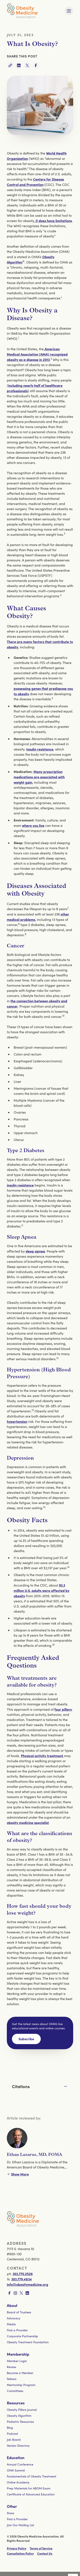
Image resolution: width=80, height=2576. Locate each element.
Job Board (14, 2440)
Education (15, 2457)
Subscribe (26, 2038)
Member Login (17, 2361)
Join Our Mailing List (20, 2525)
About (12, 2305)
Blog (10, 2428)
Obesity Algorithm (19, 2416)
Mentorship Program (21, 2385)
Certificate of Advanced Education (31, 2494)
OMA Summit (16, 2470)
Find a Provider (17, 2330)
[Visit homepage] (22, 10)
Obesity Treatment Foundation (28, 2342)
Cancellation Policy (20, 2553)
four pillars (63, 1709)
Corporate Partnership (22, 2336)
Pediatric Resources (20, 2422)
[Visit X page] (21, 2293)
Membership (18, 2354)
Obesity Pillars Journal (22, 2410)
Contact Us (44, 2553)
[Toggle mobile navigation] (69, 11)
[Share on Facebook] (35, 65)
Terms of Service (41, 2548)
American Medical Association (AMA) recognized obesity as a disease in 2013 (37, 354)
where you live (33, 825)
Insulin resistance (39, 749)
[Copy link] (10, 65)
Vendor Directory (18, 2446)
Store (10, 2513)
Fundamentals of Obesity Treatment (31, 2476)
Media (11, 2324)
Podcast (12, 2434)
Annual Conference (20, 2464)
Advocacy (13, 2318)
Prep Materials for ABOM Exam (28, 2488)
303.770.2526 (23, 2273)
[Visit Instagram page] (15, 2293)
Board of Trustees (19, 2312)
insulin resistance (20, 1185)
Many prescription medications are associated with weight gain (39, 777)
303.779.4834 (21, 2279)
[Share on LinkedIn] (18, 65)
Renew (11, 2367)
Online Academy (18, 2482)
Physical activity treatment (42, 1755)
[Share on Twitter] (27, 65)
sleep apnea (35, 1251)
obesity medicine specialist (28, 1822)
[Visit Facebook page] (9, 2293)
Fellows (11, 2379)
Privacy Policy (16, 2548)
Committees (15, 2391)
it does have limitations (53, 220)
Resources (16, 2402)
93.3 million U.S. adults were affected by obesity (41, 1590)
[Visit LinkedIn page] (27, 2293)
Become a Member (20, 2373)
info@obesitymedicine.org (27, 2284)
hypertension (17, 1421)
